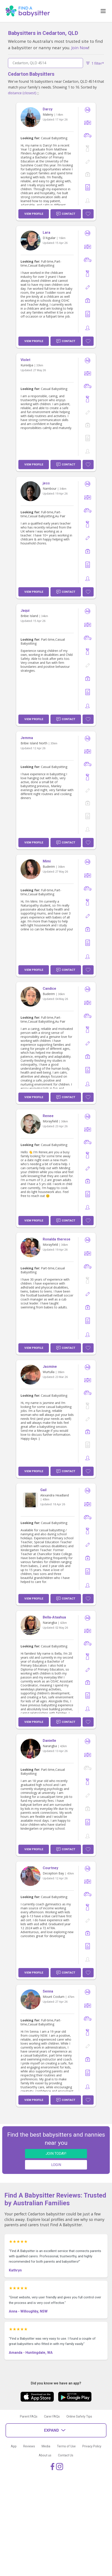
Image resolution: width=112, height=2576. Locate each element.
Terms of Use (66, 2446)
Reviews (29, 2446)
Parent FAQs (28, 2416)
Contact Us (65, 2455)
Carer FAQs (52, 2416)
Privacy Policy (91, 2446)
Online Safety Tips (79, 2416)
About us (45, 2455)
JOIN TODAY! (56, 2153)
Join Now (79, 47)
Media (46, 2446)
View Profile (33, 213)
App (14, 2446)
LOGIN (56, 2165)
